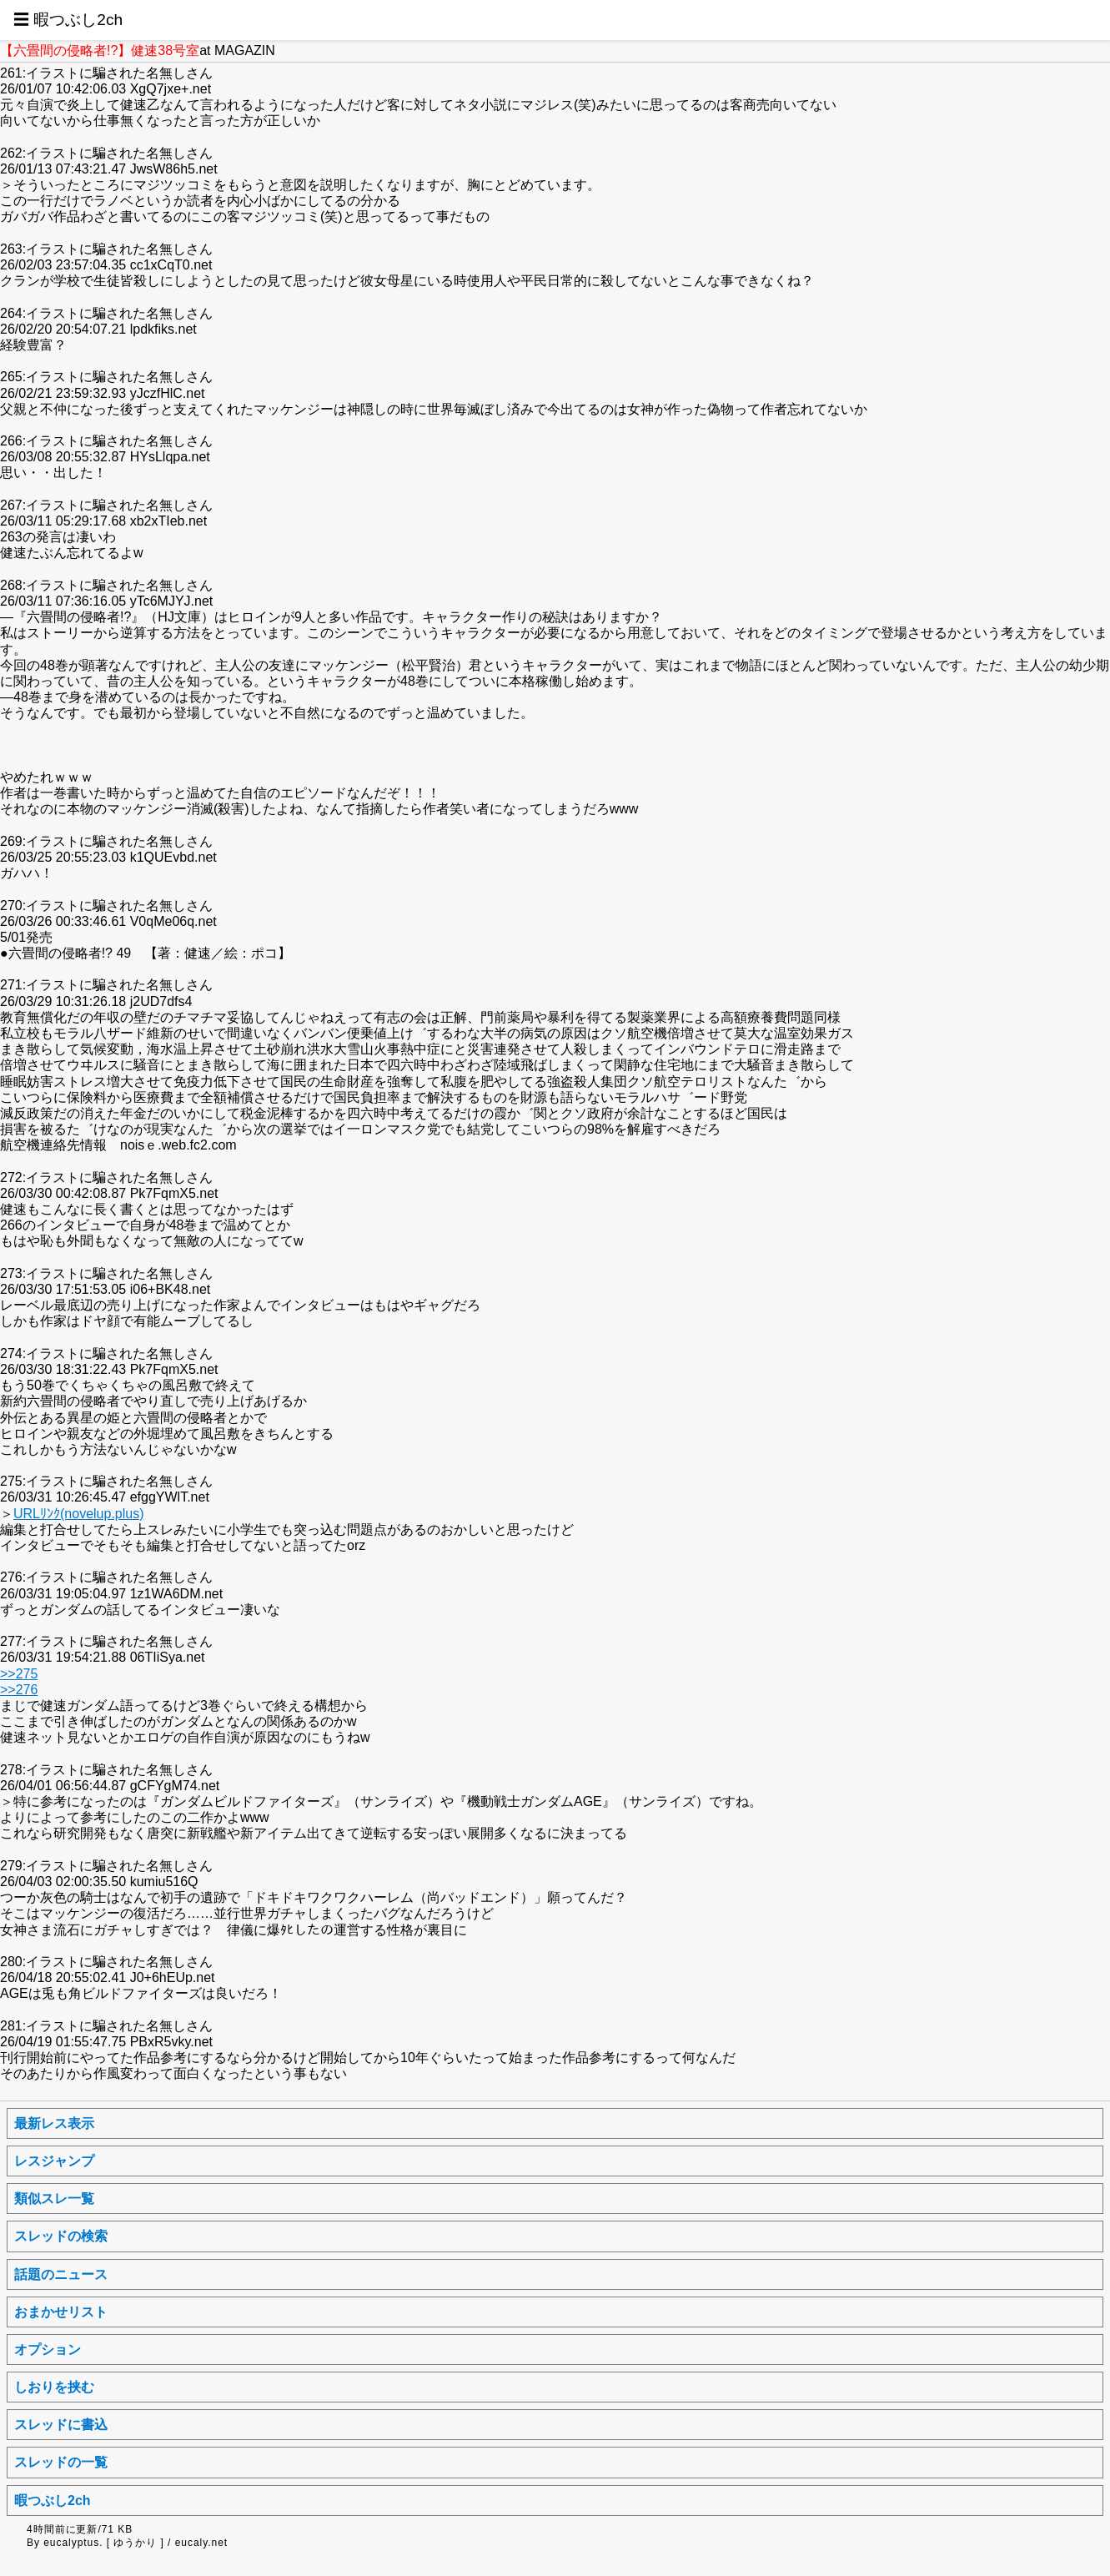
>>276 (19, 1690)
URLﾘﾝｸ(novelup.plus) (78, 1514)
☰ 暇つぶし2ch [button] (68, 19)
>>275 (19, 1674)
